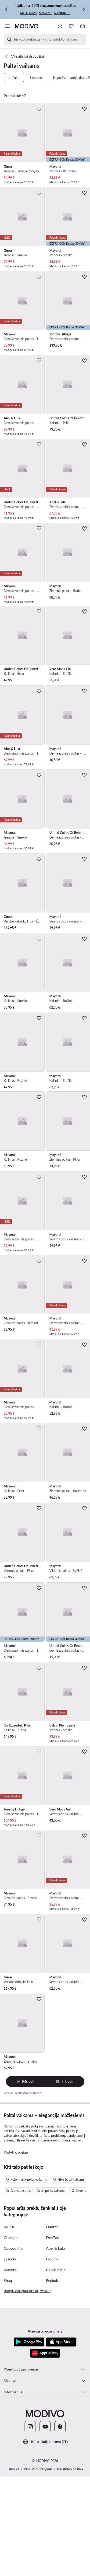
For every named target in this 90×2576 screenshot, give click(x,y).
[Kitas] (83, 9)
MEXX (9, 2324)
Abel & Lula (55, 2345)
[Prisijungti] (60, 26)
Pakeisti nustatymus (38, 2566)
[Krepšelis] (82, 26)
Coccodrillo (13, 2345)
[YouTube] (45, 2524)
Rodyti (37, 2093)
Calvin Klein (56, 2367)
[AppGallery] (45, 2450)
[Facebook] (60, 2524)
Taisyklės (13, 2566)
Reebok (52, 2377)
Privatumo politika (70, 2566)
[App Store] (61, 2439)
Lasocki (10, 2356)
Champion (12, 2334)
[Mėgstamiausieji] (71, 26)
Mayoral (10, 2367)
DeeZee (52, 2334)
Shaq (8, 2377)
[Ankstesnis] (6, 9)
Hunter (52, 2324)
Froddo (52, 2356)
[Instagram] (30, 2524)
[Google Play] (29, 2439)
